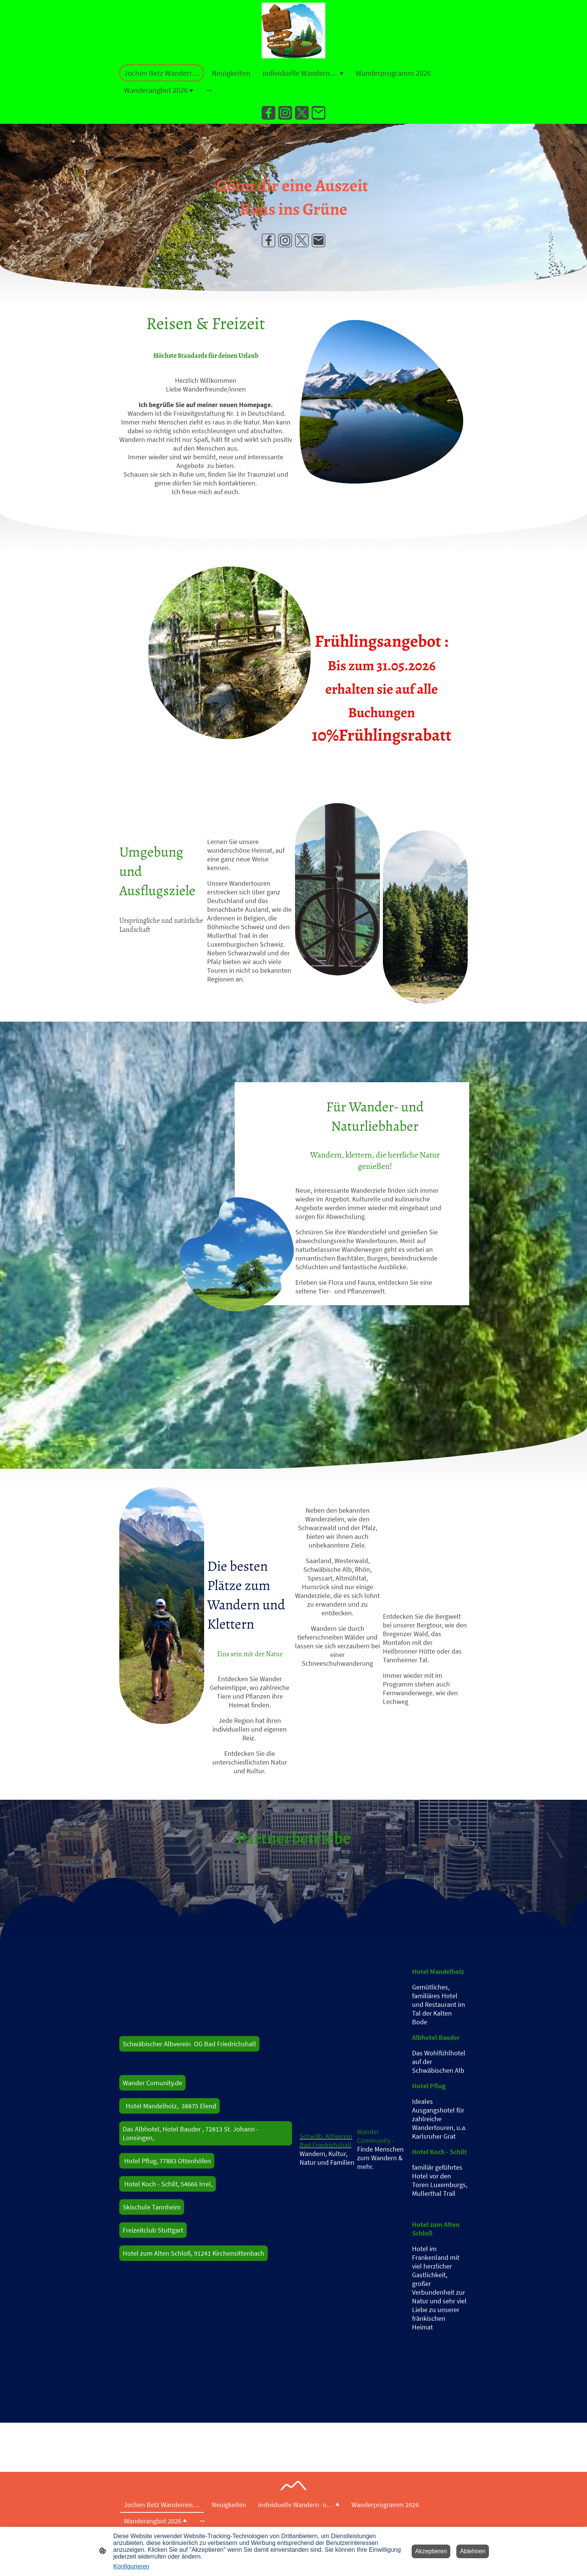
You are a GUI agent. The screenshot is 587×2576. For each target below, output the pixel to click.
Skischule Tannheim (152, 2207)
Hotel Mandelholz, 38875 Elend (169, 2106)
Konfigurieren (131, 2566)
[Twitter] (302, 113)
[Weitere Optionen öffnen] (209, 90)
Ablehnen (473, 2551)
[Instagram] (285, 113)
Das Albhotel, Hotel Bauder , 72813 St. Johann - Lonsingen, (191, 2133)
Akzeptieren (431, 2551)
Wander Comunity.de (152, 2082)
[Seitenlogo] (293, 30)
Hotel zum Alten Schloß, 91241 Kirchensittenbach (193, 2253)
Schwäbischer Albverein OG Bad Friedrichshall (189, 2043)
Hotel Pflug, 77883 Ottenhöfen (167, 2160)
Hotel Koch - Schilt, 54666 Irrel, (167, 2184)
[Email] (318, 113)
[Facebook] (268, 113)
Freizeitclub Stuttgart (153, 2230)
